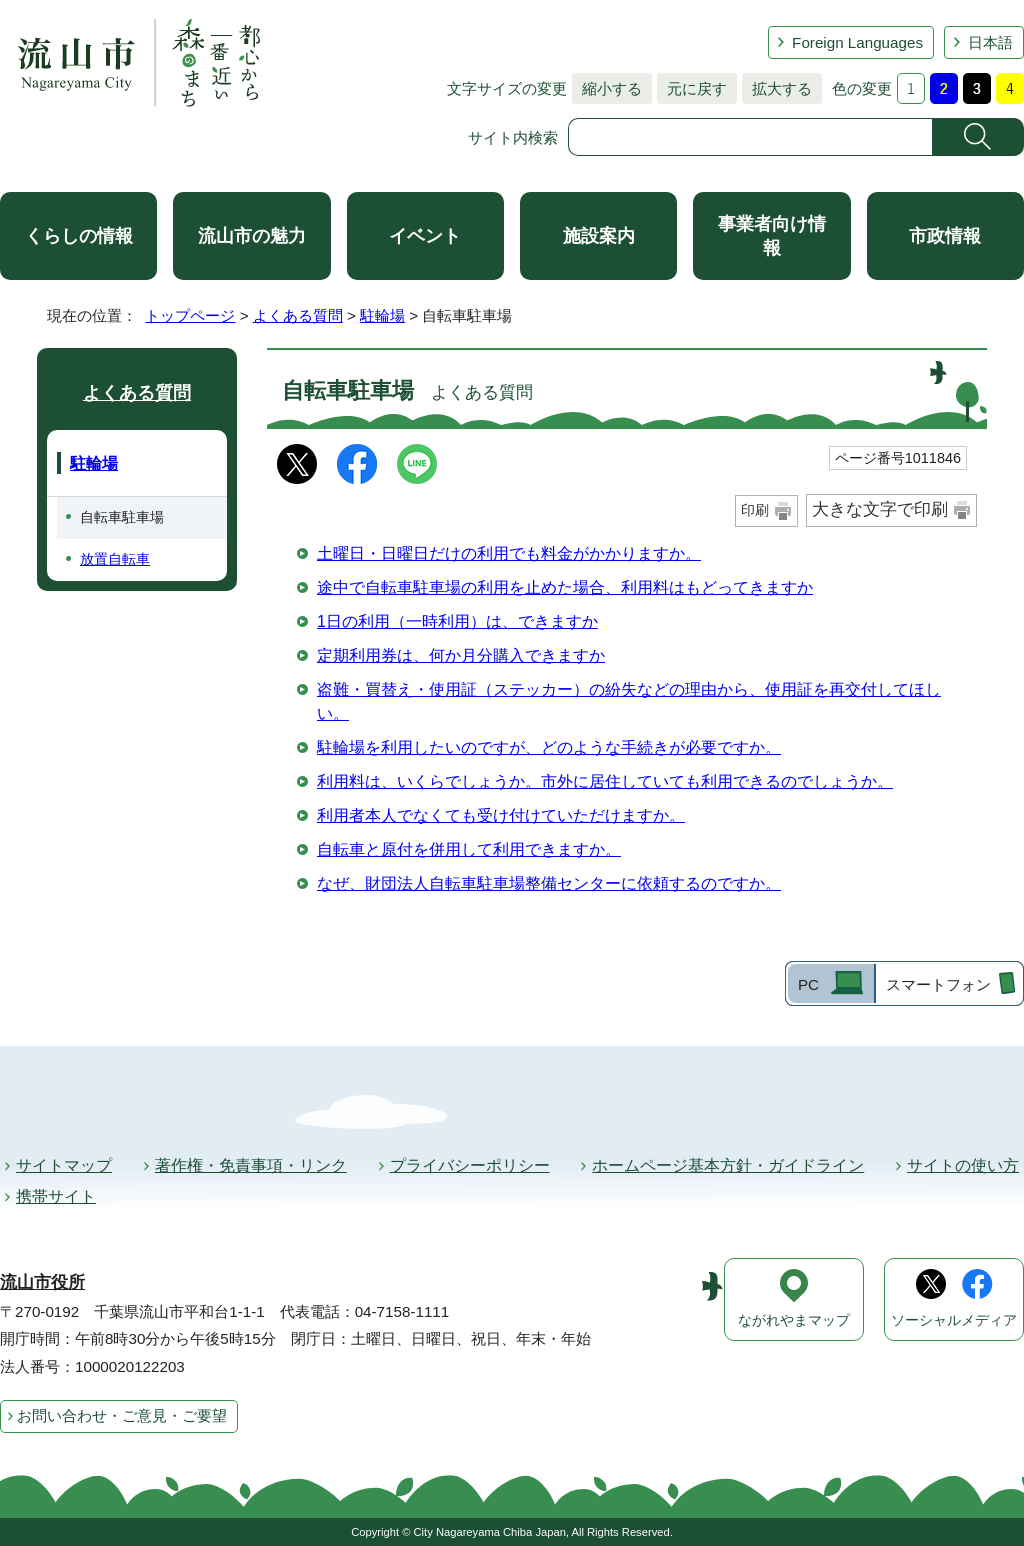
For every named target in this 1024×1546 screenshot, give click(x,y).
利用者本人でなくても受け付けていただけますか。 (501, 815)
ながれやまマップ (794, 1320)
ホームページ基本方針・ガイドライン (728, 1165)
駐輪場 (382, 315)
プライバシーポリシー (470, 1165)
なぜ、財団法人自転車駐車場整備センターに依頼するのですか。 (549, 883)
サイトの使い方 (963, 1165)
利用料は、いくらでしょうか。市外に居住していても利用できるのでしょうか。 (605, 781)
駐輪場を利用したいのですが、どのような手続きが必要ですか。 (549, 747)
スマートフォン (938, 984)
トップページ (190, 315)
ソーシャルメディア (954, 1320)
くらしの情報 (79, 236)
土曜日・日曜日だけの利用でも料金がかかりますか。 (509, 553)
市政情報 (945, 236)
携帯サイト (56, 1196)
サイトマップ (64, 1165)
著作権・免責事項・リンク (251, 1165)
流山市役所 (42, 1282)
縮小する (607, 88)
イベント (425, 236)
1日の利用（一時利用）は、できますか (457, 621)
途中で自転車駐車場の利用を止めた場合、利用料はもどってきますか (565, 587)
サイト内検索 (513, 137)
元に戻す (692, 88)
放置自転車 (115, 559)
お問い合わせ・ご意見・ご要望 (122, 1415)
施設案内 (599, 236)
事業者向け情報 (772, 236)
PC (808, 984)
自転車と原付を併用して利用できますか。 (469, 849)
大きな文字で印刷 (880, 509)
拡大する (777, 88)
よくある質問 (298, 315)
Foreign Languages (857, 42)
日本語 (990, 42)
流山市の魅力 (252, 236)
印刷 (755, 510)
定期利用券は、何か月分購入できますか (461, 655)
